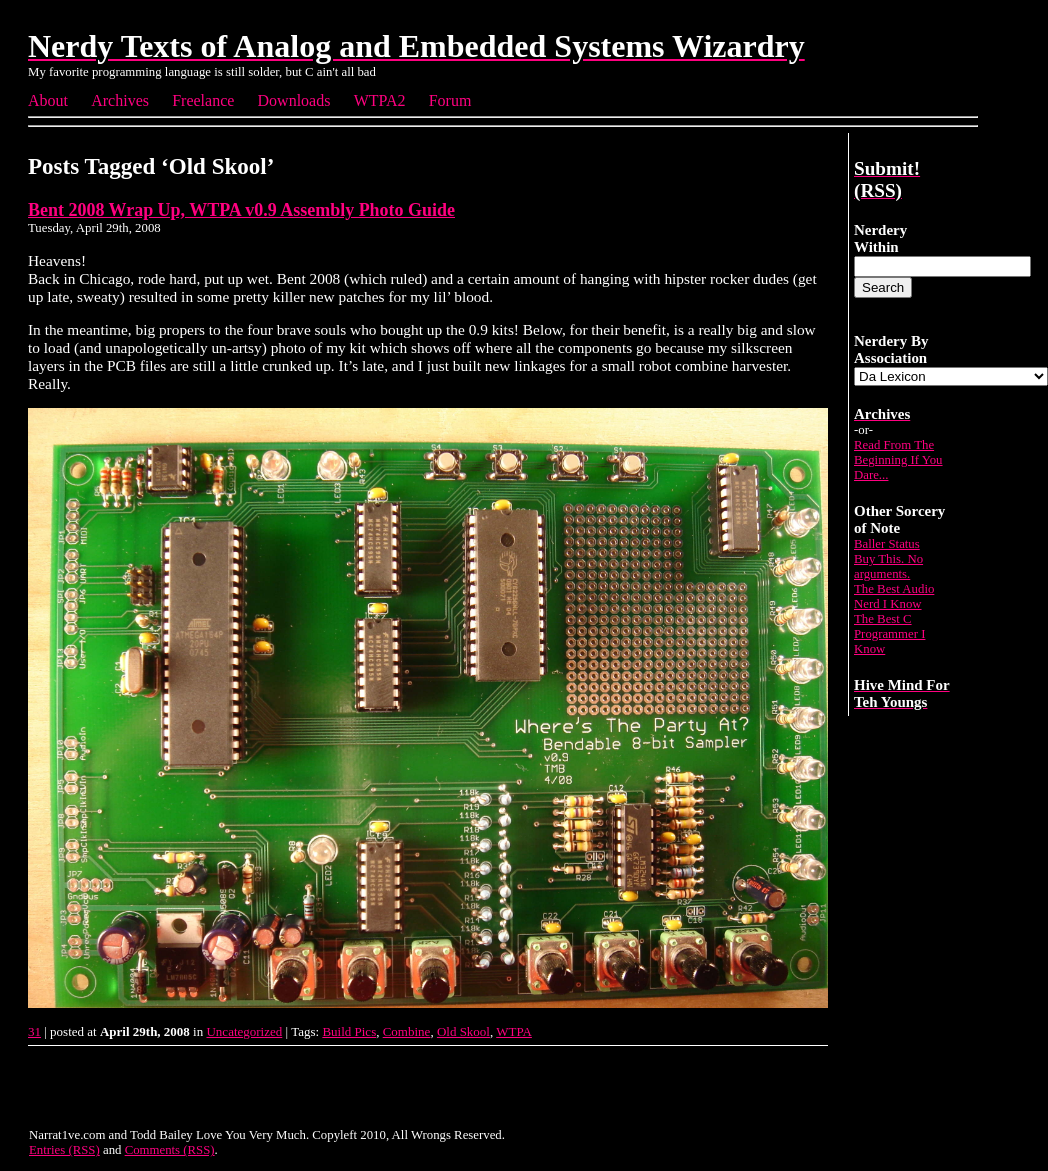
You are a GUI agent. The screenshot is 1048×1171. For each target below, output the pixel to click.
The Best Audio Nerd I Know (894, 596)
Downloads (294, 100)
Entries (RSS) (64, 1150)
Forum (450, 100)
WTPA (514, 1031)
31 (34, 1031)
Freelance (203, 100)
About (48, 100)
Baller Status (887, 544)
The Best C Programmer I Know (889, 634)
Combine (407, 1031)
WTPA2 (380, 100)
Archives (120, 100)
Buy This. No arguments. (888, 566)
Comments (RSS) (170, 1150)
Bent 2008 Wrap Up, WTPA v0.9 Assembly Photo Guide (241, 210)
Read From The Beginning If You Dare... (898, 460)
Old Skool (463, 1031)
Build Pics (349, 1031)
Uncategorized (244, 1031)
